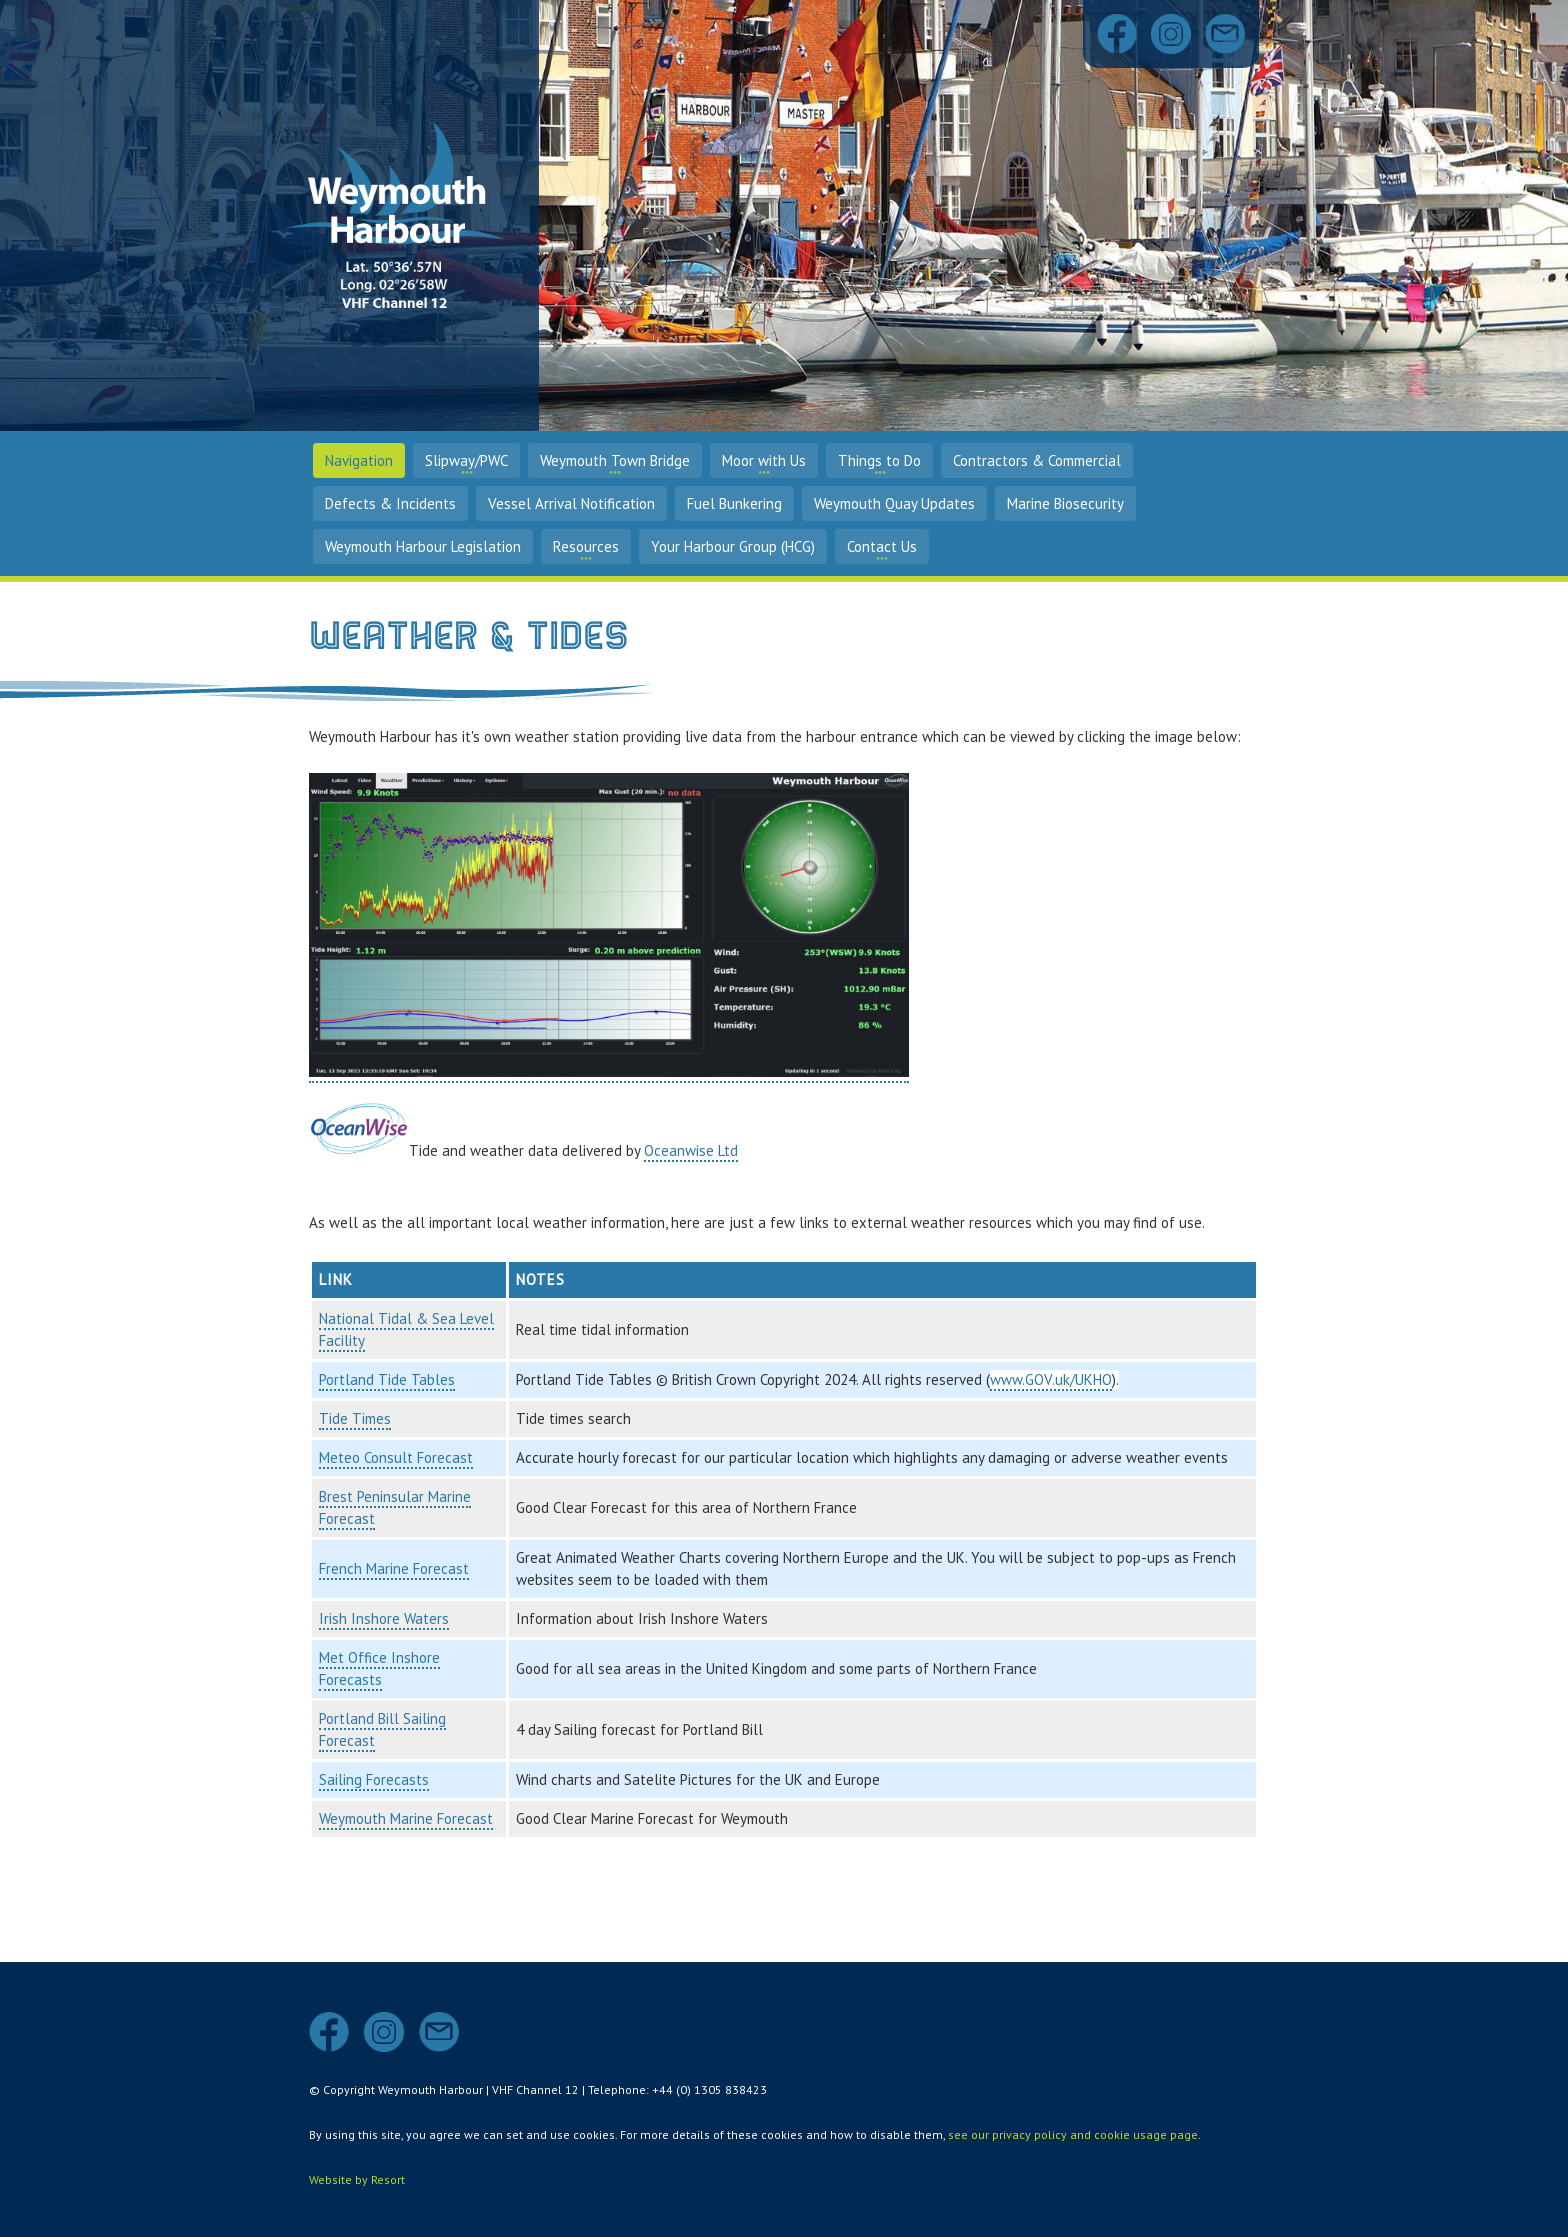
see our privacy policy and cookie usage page (1073, 2134)
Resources (586, 546)
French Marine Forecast (394, 1568)
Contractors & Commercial (1037, 460)
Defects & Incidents (390, 503)
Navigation (359, 460)
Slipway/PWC (466, 460)
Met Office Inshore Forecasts (379, 1668)
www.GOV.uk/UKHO (1051, 1379)
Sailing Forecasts (374, 1779)
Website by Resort (357, 2179)
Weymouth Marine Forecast (406, 1818)
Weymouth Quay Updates (894, 503)
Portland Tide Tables (387, 1379)
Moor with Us (764, 460)
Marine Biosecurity (1065, 503)
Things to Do (879, 460)
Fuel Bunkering (734, 503)
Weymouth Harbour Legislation (423, 546)
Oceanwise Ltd (691, 1150)
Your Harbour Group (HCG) (733, 546)
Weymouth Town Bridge (615, 460)
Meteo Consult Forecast (396, 1457)
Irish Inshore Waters (384, 1618)
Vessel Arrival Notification (571, 503)
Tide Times (355, 1418)
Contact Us (882, 546)
